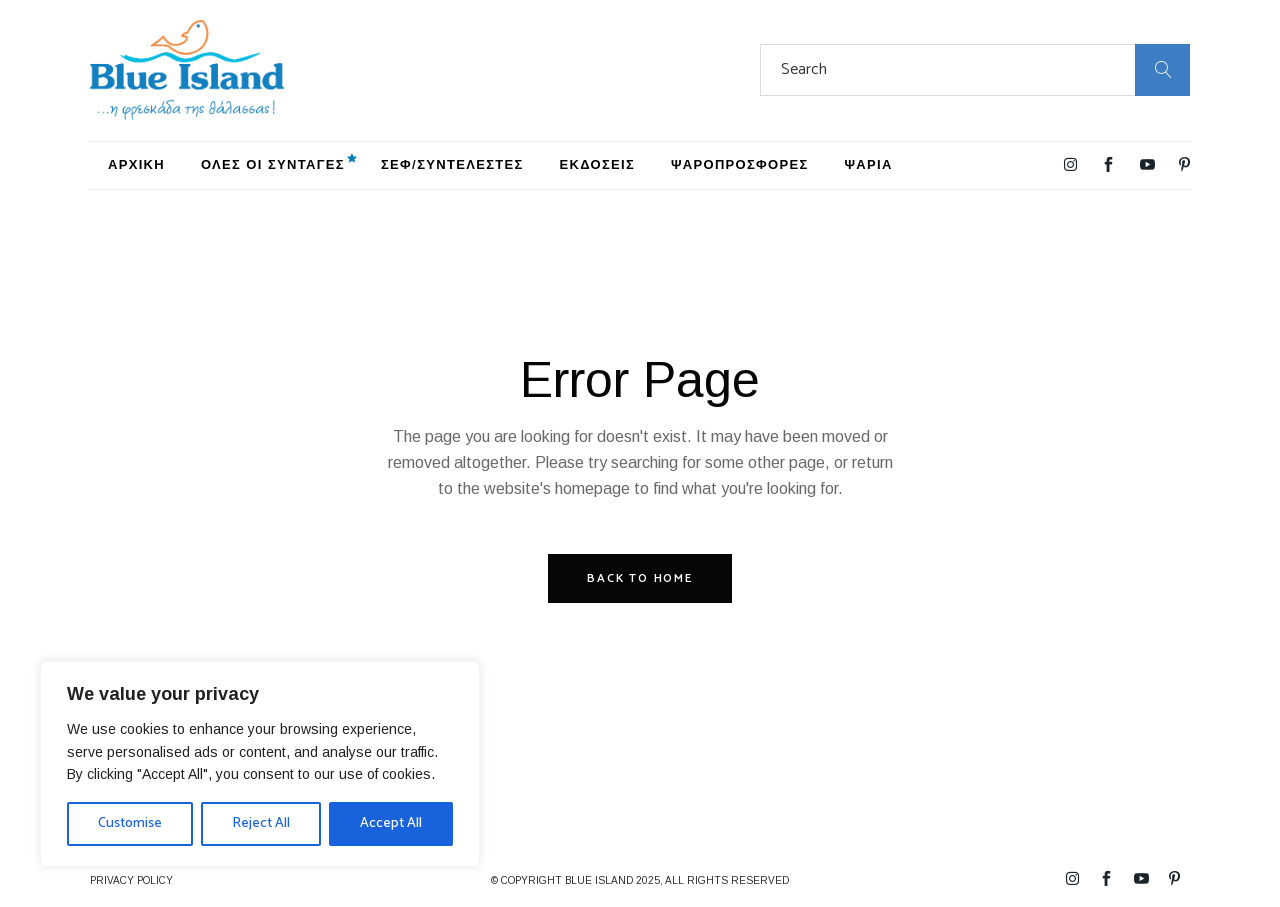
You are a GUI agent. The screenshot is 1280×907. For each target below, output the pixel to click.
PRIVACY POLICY (131, 880)
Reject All (261, 823)
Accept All (391, 823)
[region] (260, 764)
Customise (130, 823)
